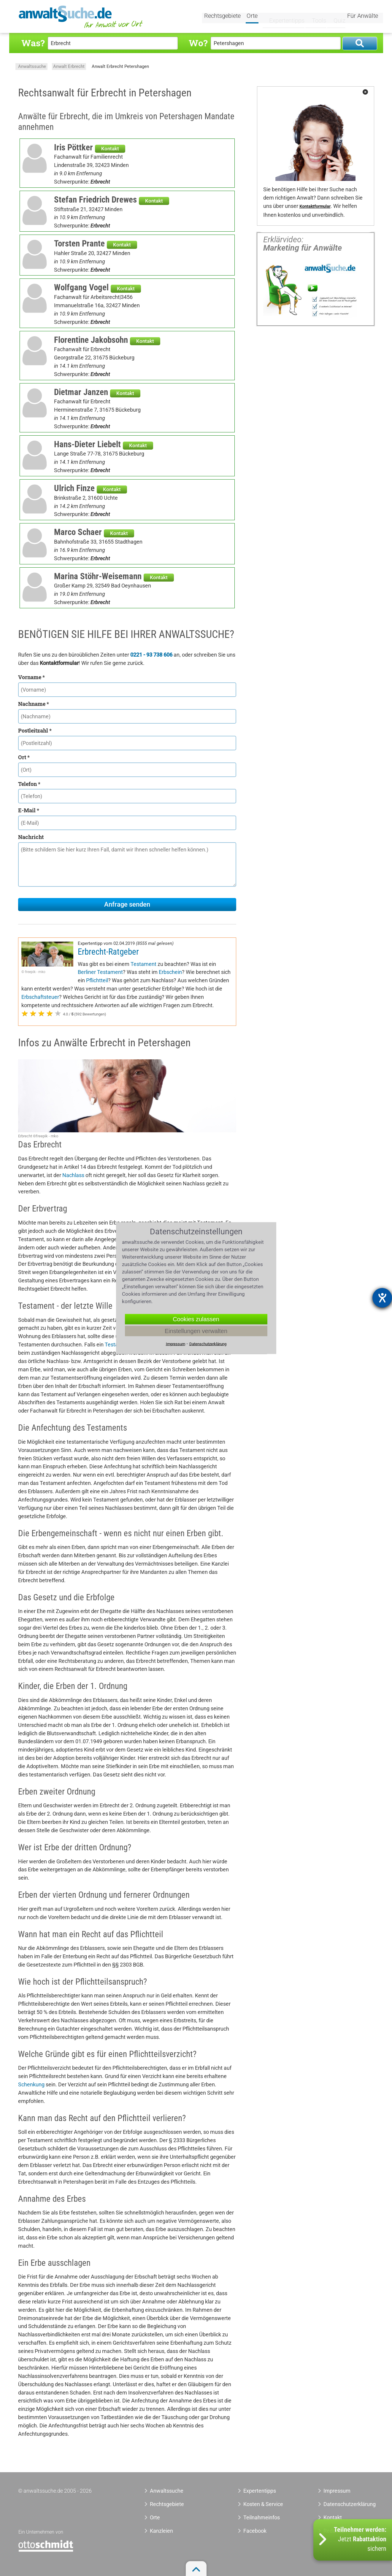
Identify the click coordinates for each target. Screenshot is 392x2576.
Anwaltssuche (32, 66)
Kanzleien (161, 2531)
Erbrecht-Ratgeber (108, 952)
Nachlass (73, 1175)
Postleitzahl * (35, 730)
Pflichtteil (97, 980)
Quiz (334, 17)
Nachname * (33, 703)
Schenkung (31, 2084)
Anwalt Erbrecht (69, 66)
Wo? (198, 43)
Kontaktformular (315, 206)
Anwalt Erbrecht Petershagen (120, 66)
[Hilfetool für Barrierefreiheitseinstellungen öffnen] (382, 1298)
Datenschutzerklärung (342, 2504)
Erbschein (170, 972)
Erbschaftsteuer (40, 997)
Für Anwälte (362, 17)
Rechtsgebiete (223, 17)
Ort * (24, 757)
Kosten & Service (263, 2504)
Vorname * (31, 677)
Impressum (336, 2491)
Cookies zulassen (196, 1319)
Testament (143, 964)
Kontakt (110, 149)
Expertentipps (282, 17)
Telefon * (29, 783)
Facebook (254, 2531)
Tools (314, 17)
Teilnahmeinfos (261, 2517)
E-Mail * (28, 810)
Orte (252, 17)
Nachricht (31, 836)
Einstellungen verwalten (196, 1331)
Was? (33, 43)
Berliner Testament (100, 972)
